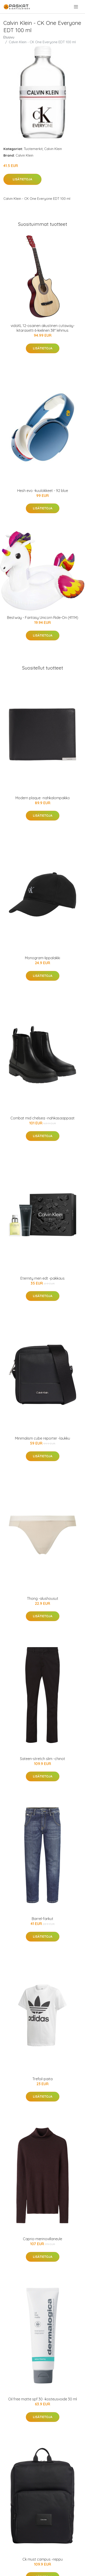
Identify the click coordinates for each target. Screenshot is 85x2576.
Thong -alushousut (42, 1598)
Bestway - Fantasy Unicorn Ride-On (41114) (42, 617)
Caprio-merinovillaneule (42, 2239)
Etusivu (8, 37)
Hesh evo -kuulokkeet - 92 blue (42, 490)
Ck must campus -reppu (42, 2559)
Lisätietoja (22, 179)
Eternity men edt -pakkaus (42, 1278)
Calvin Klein (53, 149)
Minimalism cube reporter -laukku (42, 1438)
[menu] (76, 6)
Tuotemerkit (33, 149)
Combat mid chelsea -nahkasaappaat (42, 1118)
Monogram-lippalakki (42, 958)
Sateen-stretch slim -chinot (42, 1758)
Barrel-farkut (42, 1918)
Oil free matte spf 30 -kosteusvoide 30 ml (42, 2399)
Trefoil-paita (42, 2079)
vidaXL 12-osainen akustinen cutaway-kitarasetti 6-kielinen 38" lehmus (43, 328)
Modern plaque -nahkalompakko (42, 798)
